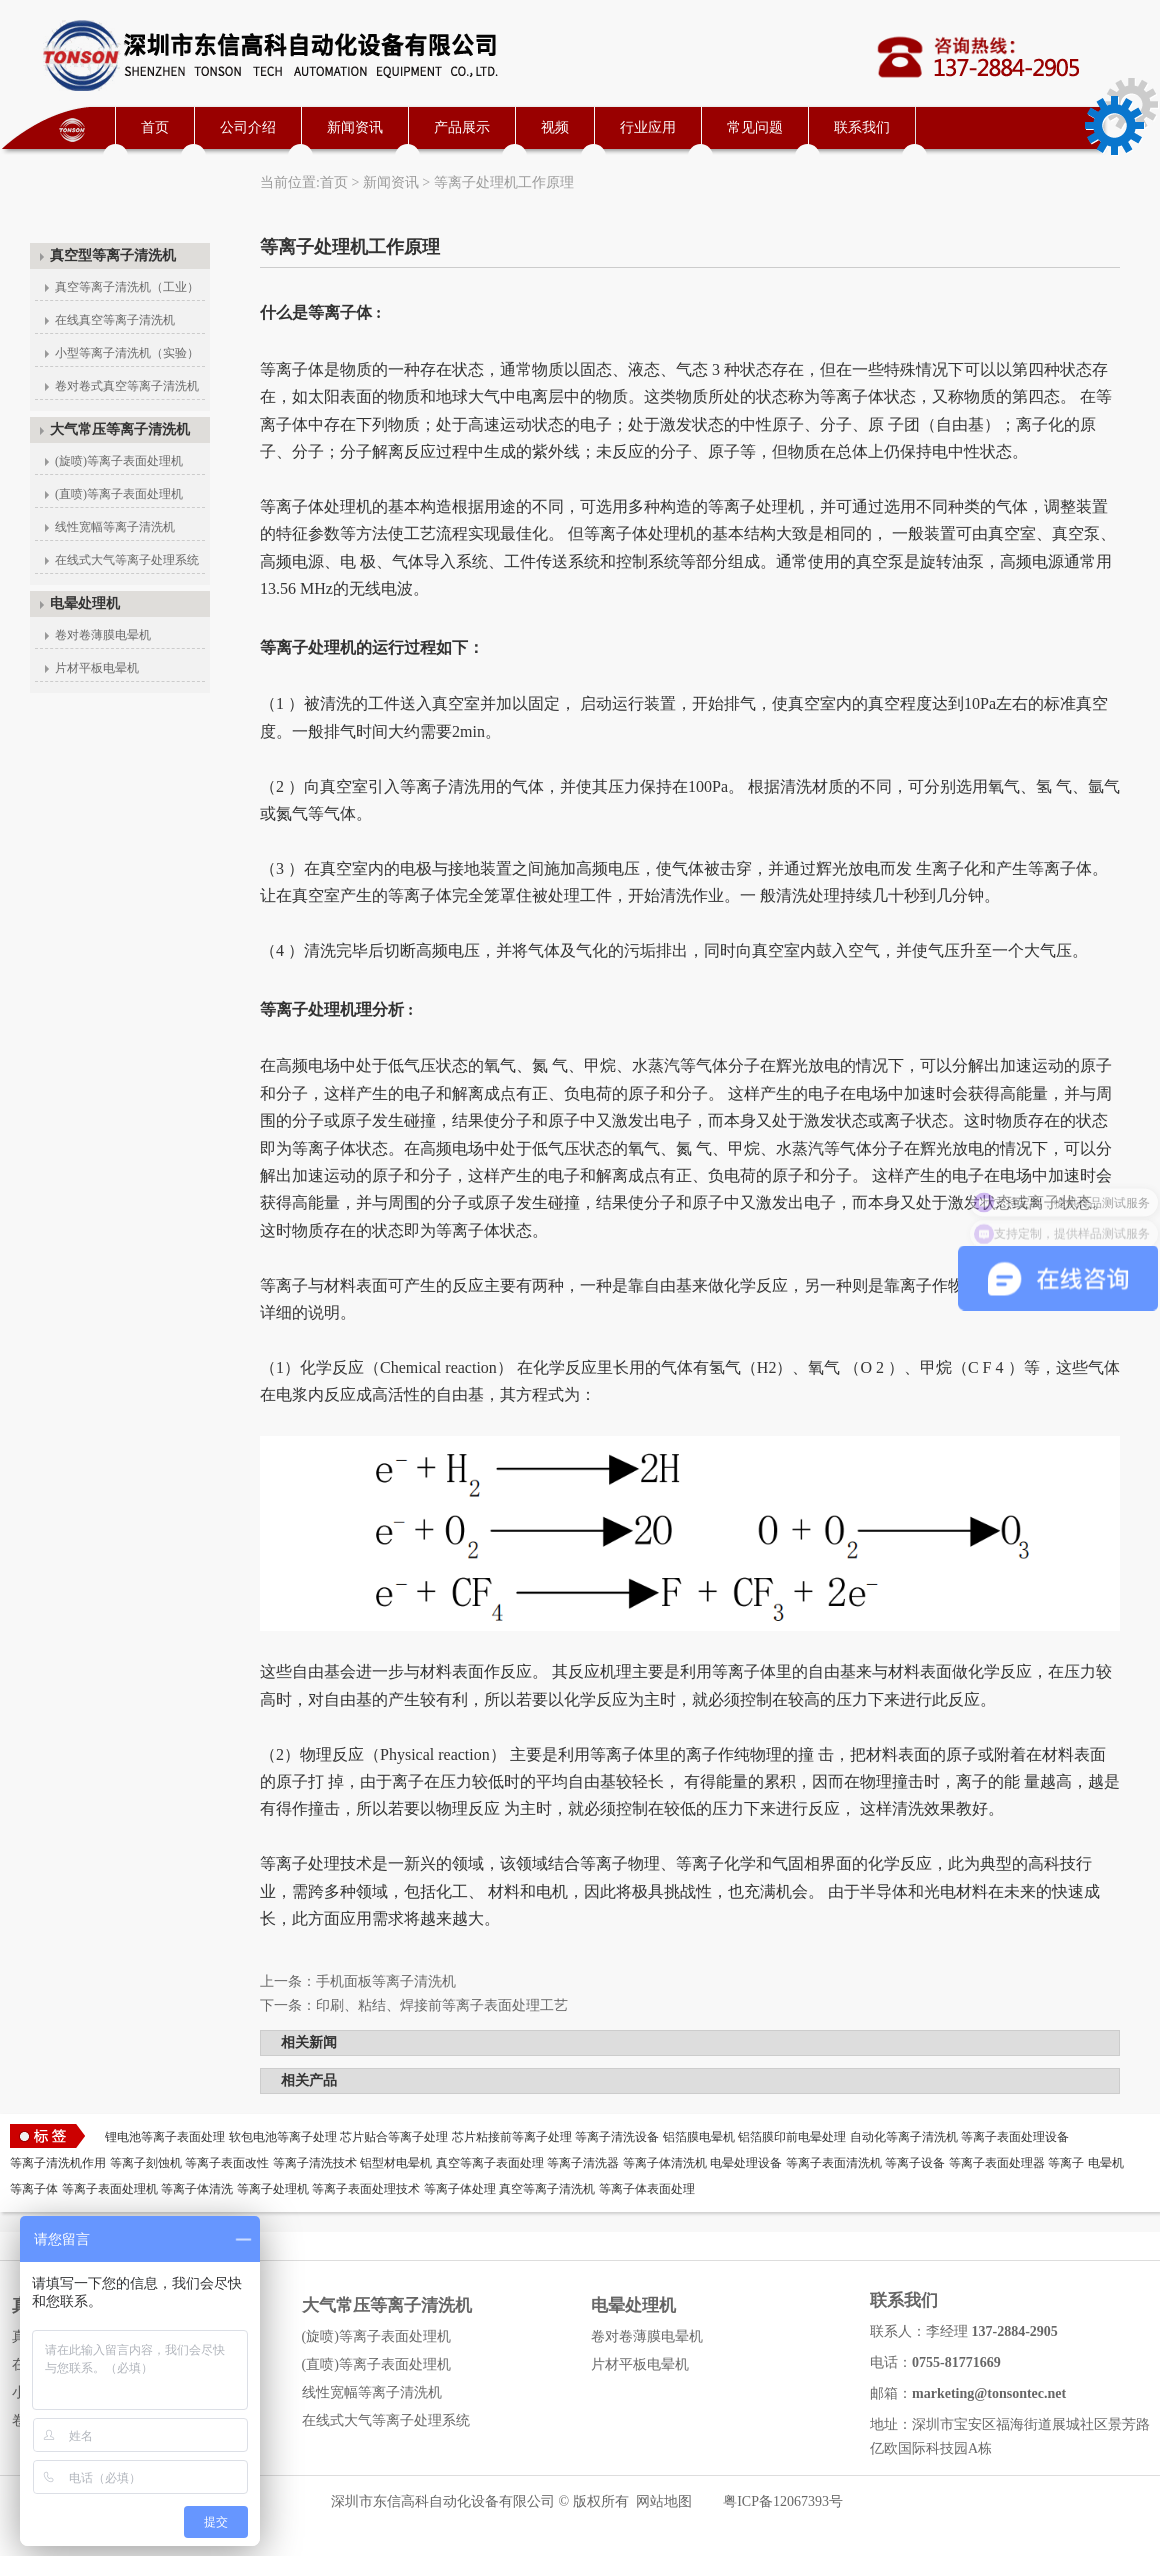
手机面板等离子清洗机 (386, 1981)
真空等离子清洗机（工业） (127, 287)
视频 (555, 127)
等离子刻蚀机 (146, 2163)
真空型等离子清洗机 (113, 255)
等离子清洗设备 (617, 2137)
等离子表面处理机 (110, 2189)
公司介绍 (248, 127)
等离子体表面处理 (647, 2189)
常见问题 (755, 127)
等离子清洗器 (583, 2163)
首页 (155, 127)
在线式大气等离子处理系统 (127, 560)
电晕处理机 (85, 603)
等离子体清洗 (197, 2189)
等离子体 (34, 2189)
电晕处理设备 (746, 2163)
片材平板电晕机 (97, 668)
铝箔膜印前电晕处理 (792, 2137)
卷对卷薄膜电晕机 (103, 635)
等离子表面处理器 (997, 2163)
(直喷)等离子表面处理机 (119, 494)
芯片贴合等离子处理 (394, 2137)
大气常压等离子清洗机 (120, 429)
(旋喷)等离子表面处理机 (119, 461)
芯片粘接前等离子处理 (512, 2137)
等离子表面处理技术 (366, 2189)
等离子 (1066, 2163)
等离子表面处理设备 (1015, 2137)
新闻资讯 (355, 127)
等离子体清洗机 (665, 2163)
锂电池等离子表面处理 (165, 2137)
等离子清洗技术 (315, 2163)
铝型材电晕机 (396, 2163)
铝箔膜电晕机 (699, 2137)
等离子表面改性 (227, 2163)
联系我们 (862, 127)
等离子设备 (915, 2163)
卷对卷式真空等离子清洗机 (127, 386)
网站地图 (664, 2501)
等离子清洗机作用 (58, 2163)
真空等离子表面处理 (490, 2163)
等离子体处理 (460, 2189)
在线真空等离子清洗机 (115, 320)
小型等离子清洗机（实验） (127, 353)
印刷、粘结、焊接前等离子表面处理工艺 (442, 2005)
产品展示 (462, 127)
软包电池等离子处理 (283, 2137)
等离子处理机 (273, 2189)
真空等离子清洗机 (547, 2189)
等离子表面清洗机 (834, 2163)
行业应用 (648, 127)
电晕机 (1106, 2163)
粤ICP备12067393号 (783, 2501)
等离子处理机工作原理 (504, 182)
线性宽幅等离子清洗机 (115, 527)
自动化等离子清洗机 (904, 2137)
